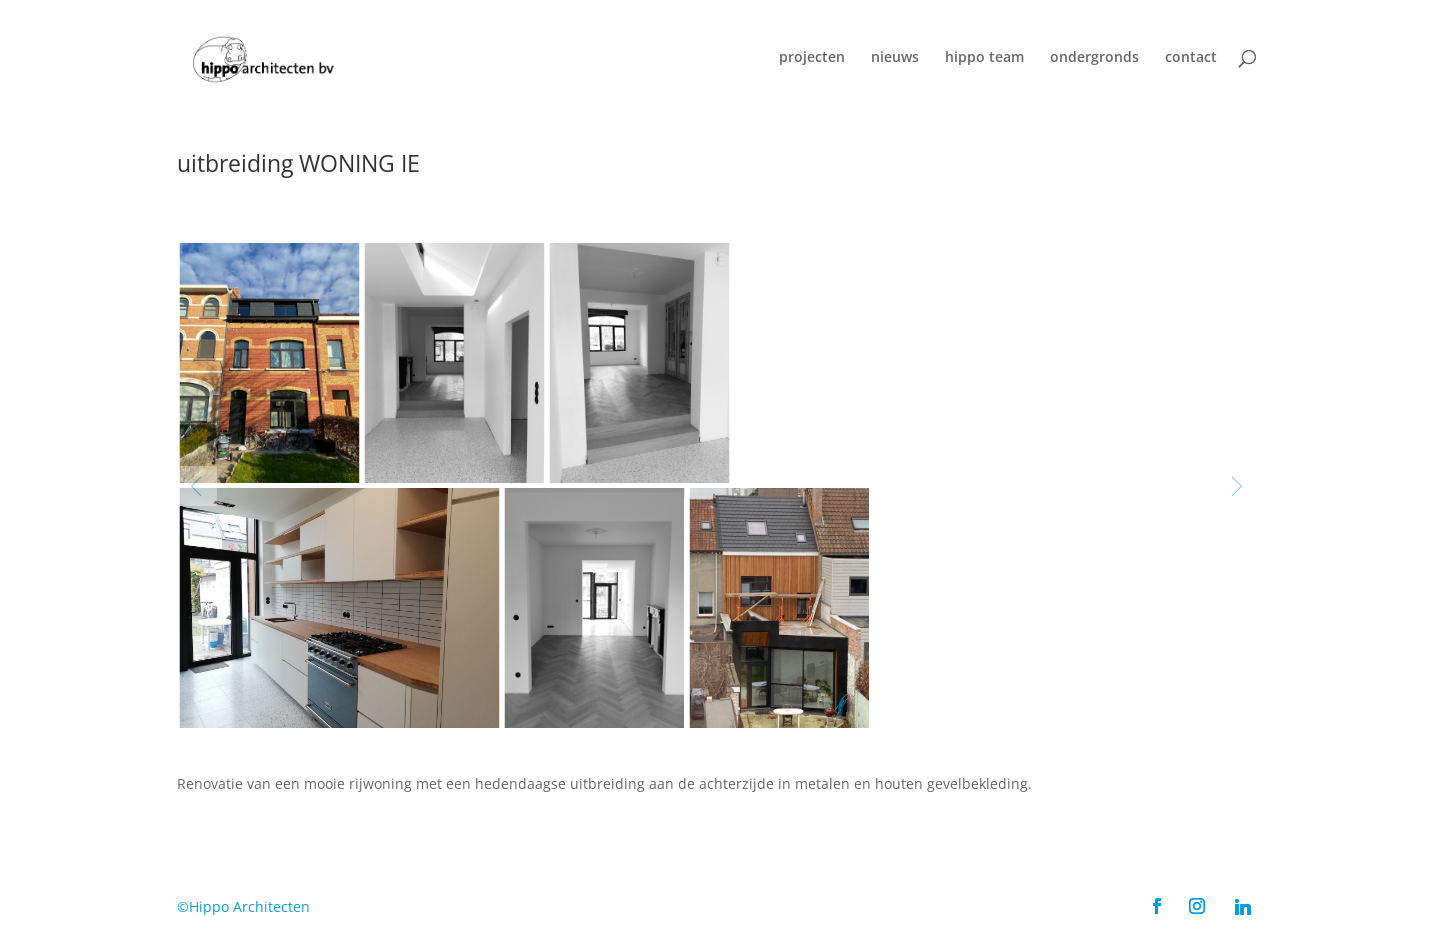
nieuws (895, 58)
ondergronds (1094, 58)
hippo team (984, 58)
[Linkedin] (1243, 907)
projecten (812, 58)
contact (1191, 58)
